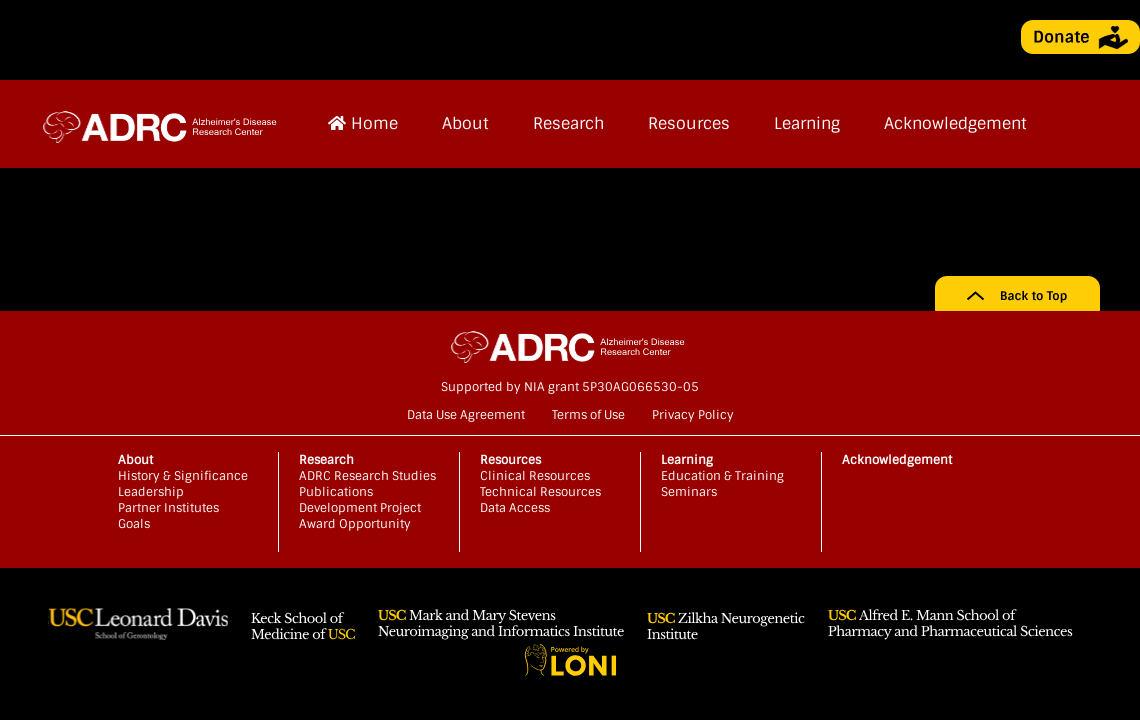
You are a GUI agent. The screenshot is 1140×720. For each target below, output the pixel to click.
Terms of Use (588, 415)
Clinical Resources (535, 476)
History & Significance (183, 476)
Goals (134, 524)
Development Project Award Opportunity (360, 516)
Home (363, 123)
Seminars (689, 492)
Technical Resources (540, 492)
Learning (807, 123)
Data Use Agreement (466, 415)
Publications (336, 492)
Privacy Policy (693, 415)
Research (568, 123)
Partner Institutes (168, 508)
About (465, 123)
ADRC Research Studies (367, 476)
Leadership (151, 492)
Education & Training (722, 476)
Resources (689, 123)
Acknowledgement (955, 123)
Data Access (515, 508)
